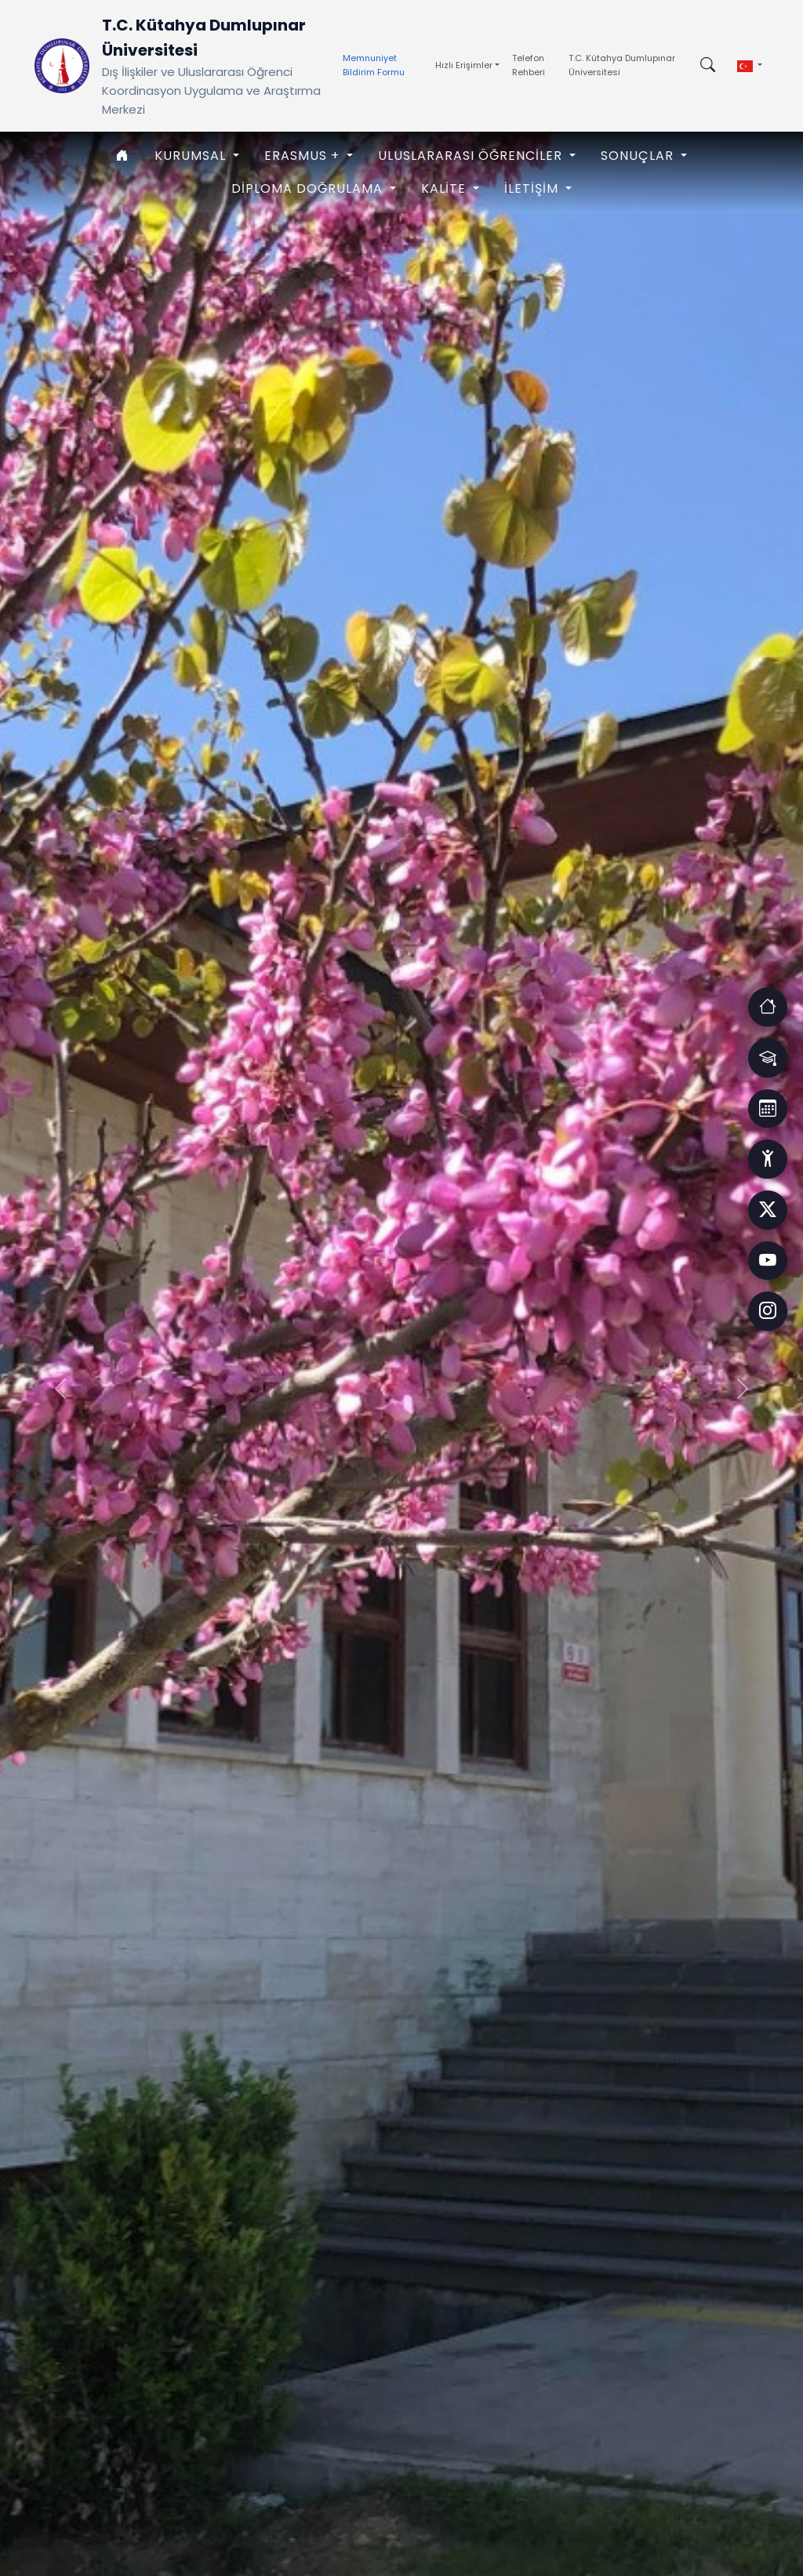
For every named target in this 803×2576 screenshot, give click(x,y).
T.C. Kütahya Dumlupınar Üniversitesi (622, 65)
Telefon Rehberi (528, 65)
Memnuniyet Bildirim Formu (374, 65)
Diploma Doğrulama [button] (309, 188)
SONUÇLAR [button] (639, 156)
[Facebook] (767, 1210)
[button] (749, 66)
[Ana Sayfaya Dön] (62, 65)
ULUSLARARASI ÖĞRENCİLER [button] (472, 156)
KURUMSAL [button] (192, 156)
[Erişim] (767, 1006)
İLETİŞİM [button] (533, 188)
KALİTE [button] (445, 188)
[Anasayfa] (123, 155)
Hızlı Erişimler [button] (463, 65)
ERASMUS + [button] (303, 156)
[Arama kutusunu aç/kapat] (708, 66)
